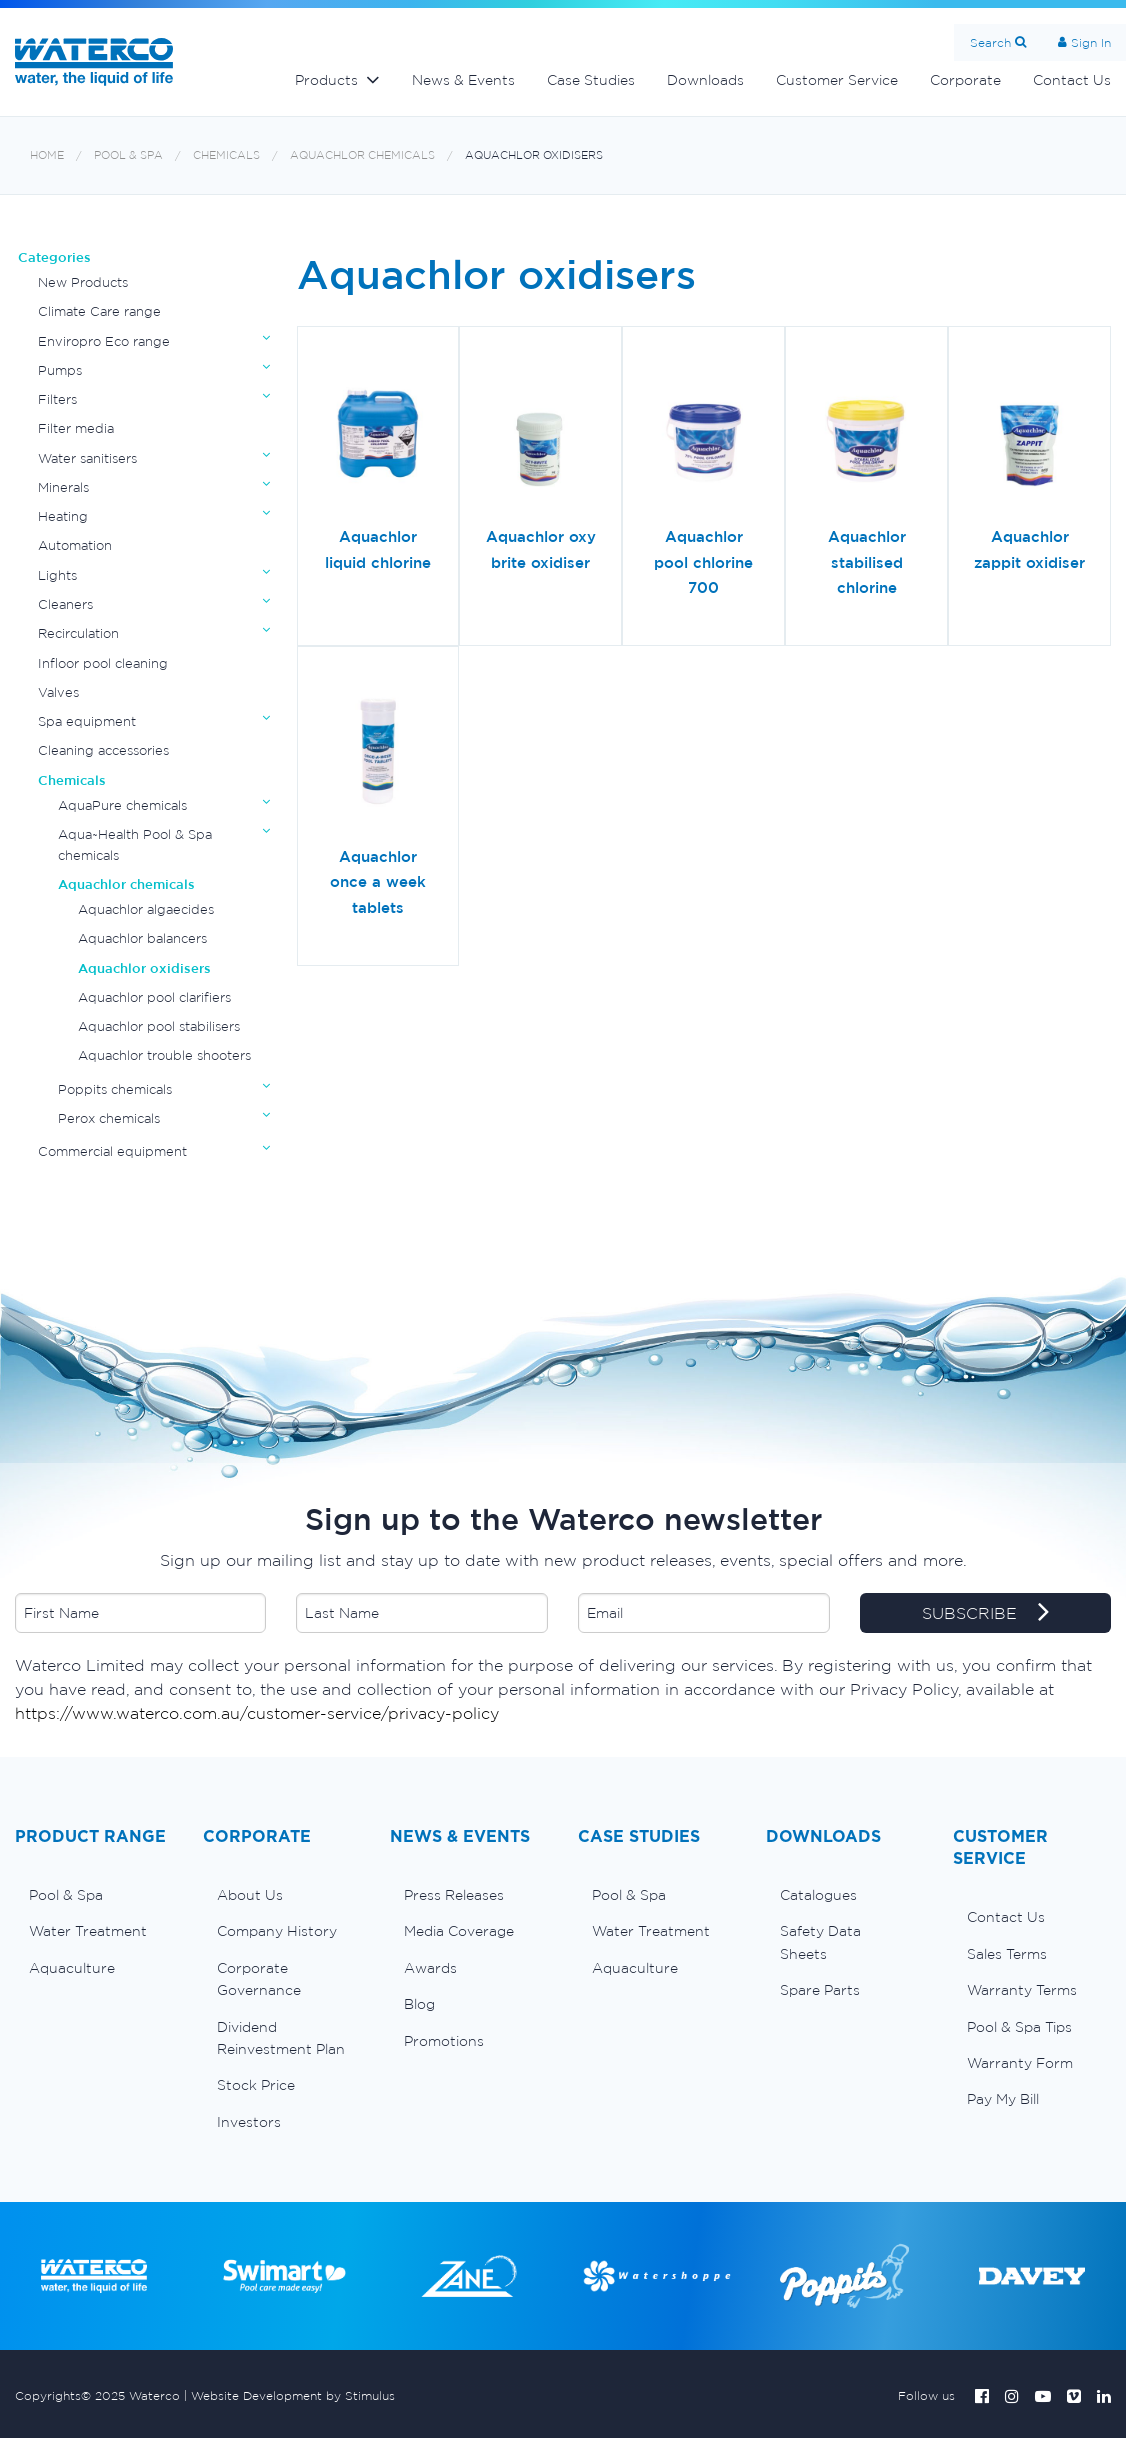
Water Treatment (88, 1931)
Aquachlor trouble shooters (164, 1055)
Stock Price (256, 2085)
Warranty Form (1020, 2063)
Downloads (705, 80)
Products (326, 80)
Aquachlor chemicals (362, 155)
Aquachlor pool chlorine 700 (703, 562)
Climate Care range (99, 311)
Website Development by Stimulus (293, 2395)
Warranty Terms (1022, 1990)
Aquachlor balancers (142, 938)
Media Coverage (459, 1931)
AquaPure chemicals (122, 805)
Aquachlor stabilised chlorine (867, 562)
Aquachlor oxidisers (534, 155)
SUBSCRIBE (985, 1614)
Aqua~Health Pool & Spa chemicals (135, 844)
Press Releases (454, 1895)
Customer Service (837, 80)
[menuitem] (94, 1895)
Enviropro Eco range (104, 341)
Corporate (965, 80)
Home (47, 155)
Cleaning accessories (103, 750)
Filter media (76, 428)
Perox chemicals (109, 1118)
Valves (58, 692)
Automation (75, 545)
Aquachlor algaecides (146, 909)
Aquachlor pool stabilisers (159, 1026)
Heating (63, 516)
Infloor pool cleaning (103, 663)
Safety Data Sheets (820, 1942)
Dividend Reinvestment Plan (281, 2038)
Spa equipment (87, 721)
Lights (57, 575)
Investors (249, 2122)
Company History (277, 1931)
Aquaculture (72, 1968)
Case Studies (591, 80)
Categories (54, 257)
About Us (250, 1895)
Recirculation (78, 633)
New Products (83, 282)
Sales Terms (1007, 1954)
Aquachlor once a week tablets (378, 882)
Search (990, 42)
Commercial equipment (112, 1151)
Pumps (60, 370)
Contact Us (1006, 1917)
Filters (57, 399)
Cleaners (65, 604)
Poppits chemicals (115, 1089)
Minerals (63, 487)
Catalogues (818, 1895)
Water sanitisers (87, 458)
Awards (430, 1968)
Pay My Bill (1003, 2099)
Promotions (444, 2041)
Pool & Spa (128, 155)
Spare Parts (820, 1990)
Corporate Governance (259, 1979)
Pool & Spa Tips (1019, 2027)
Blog (419, 2004)
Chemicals (226, 155)
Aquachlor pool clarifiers (154, 997)
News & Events (463, 80)
